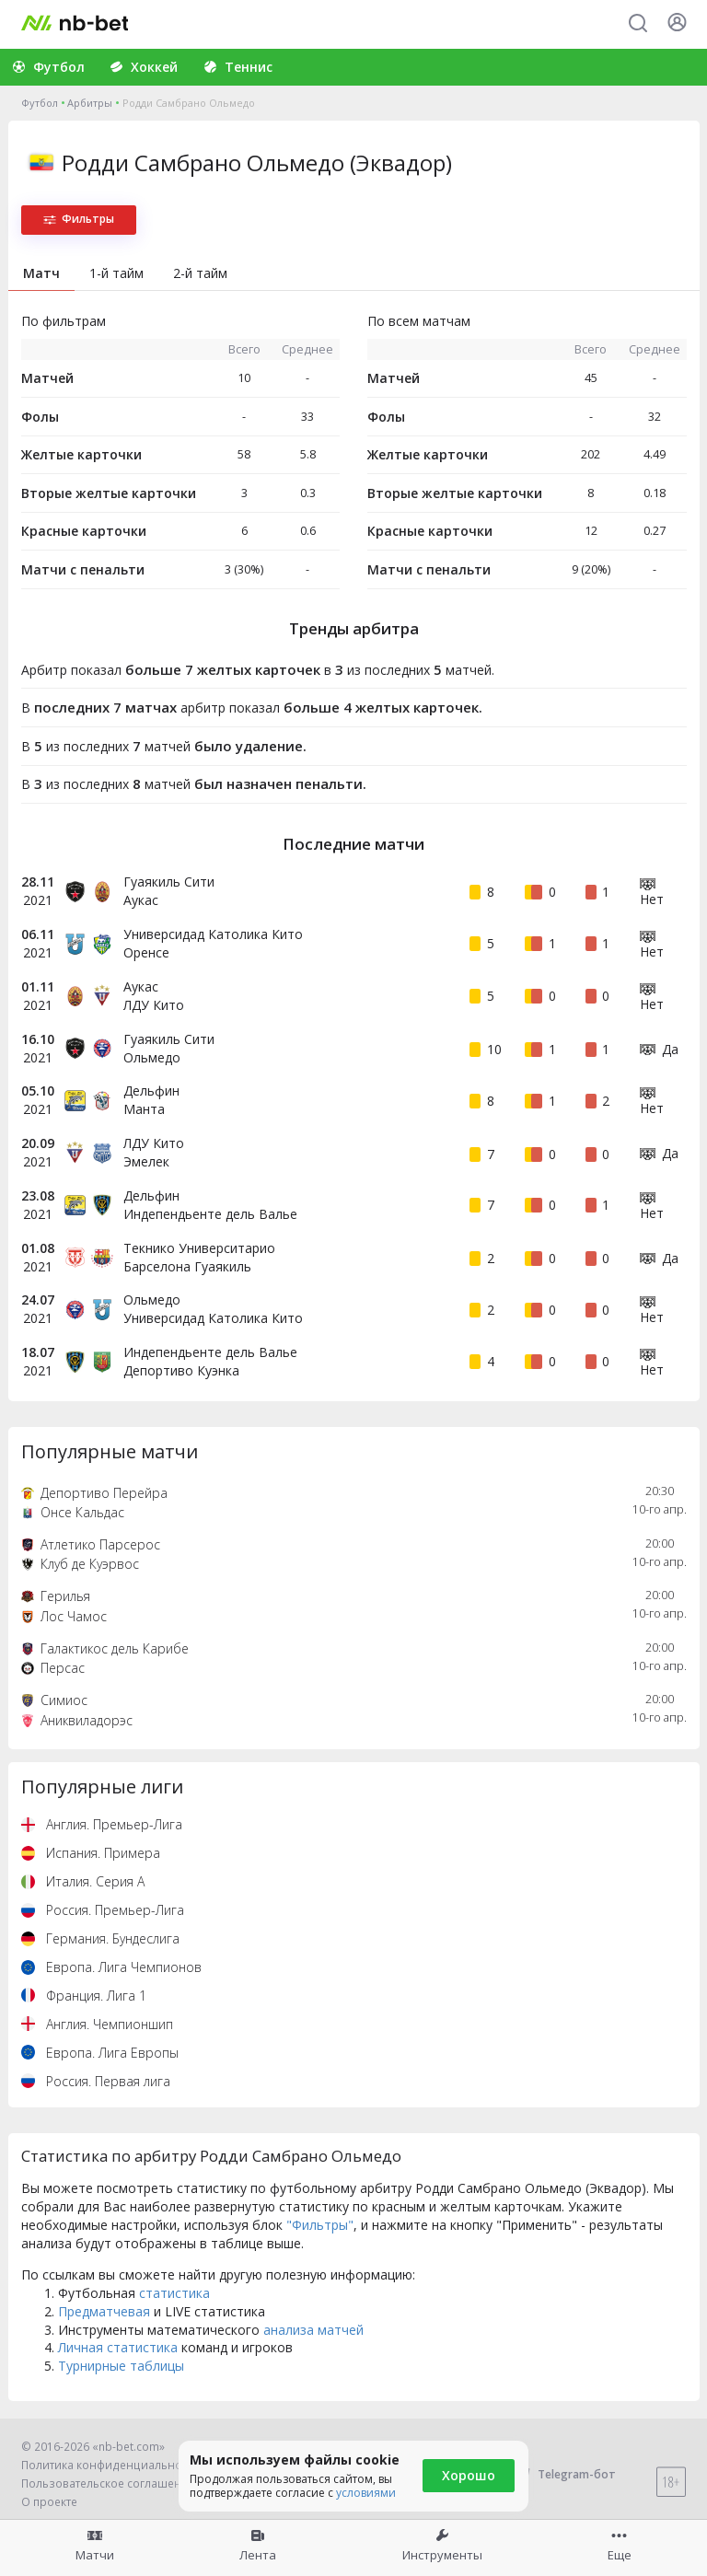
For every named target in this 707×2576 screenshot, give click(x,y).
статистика (174, 2293)
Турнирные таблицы (121, 2365)
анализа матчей (313, 2329)
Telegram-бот (565, 2474)
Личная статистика (118, 2347)
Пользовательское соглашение (108, 2483)
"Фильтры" (320, 2225)
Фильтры (78, 218)
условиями (366, 2493)
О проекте (49, 2502)
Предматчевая (104, 2311)
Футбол (39, 103)
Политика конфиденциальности (110, 2465)
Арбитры (89, 103)
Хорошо (468, 2475)
